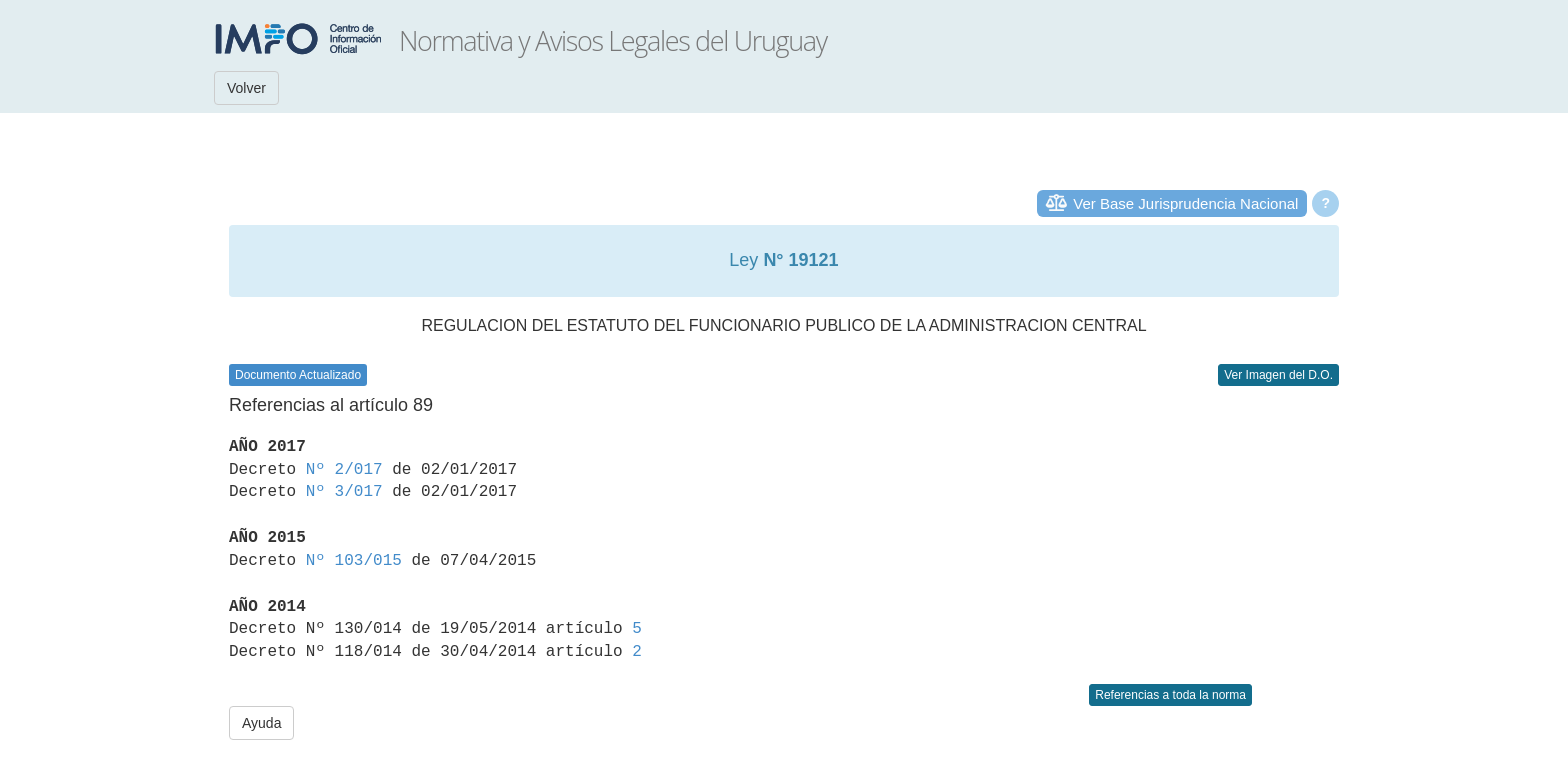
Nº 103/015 (354, 561)
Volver (246, 88)
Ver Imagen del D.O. (1278, 375)
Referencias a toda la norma (1170, 695)
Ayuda (261, 723)
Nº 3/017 (344, 492)
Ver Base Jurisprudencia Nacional (1185, 203)
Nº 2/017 (344, 470)
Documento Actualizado (298, 375)
